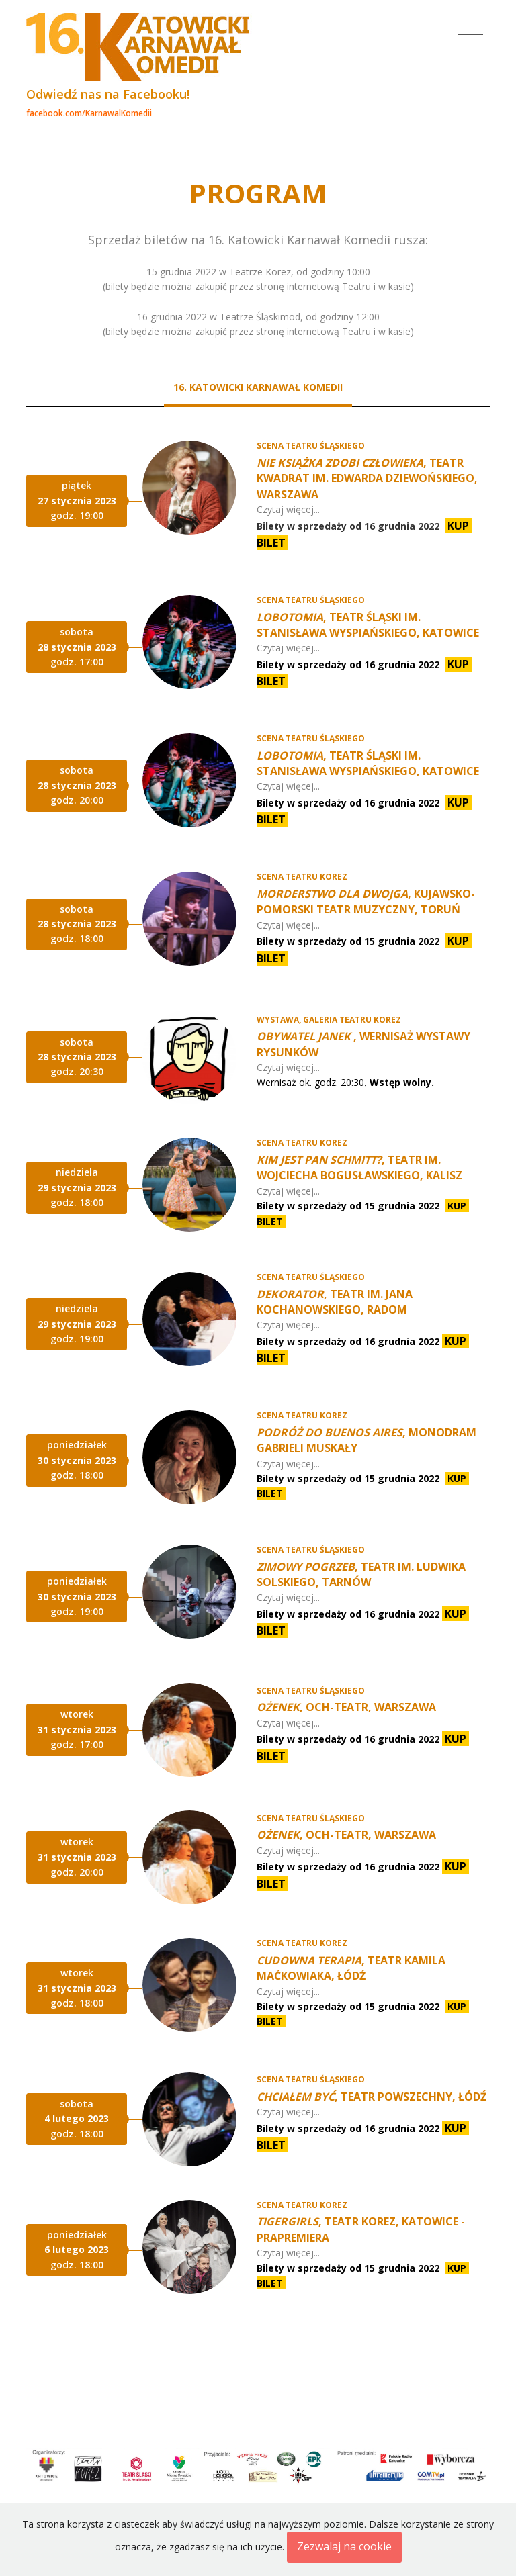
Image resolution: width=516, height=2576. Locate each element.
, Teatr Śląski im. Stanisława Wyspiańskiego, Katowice (368, 625)
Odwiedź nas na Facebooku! (107, 94)
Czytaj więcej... (288, 509)
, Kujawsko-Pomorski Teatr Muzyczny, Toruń (366, 901)
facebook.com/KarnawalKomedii (89, 113)
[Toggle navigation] (471, 28)
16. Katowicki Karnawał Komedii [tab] (258, 387)
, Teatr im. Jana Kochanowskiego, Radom (335, 1302)
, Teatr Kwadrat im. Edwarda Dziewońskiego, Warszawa (367, 478)
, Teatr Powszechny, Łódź (371, 2096)
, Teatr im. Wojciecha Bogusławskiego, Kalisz (359, 1167)
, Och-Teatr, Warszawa (346, 1707)
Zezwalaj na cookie (344, 2546)
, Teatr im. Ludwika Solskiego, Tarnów (361, 1574)
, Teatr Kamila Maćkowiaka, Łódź (351, 1968)
